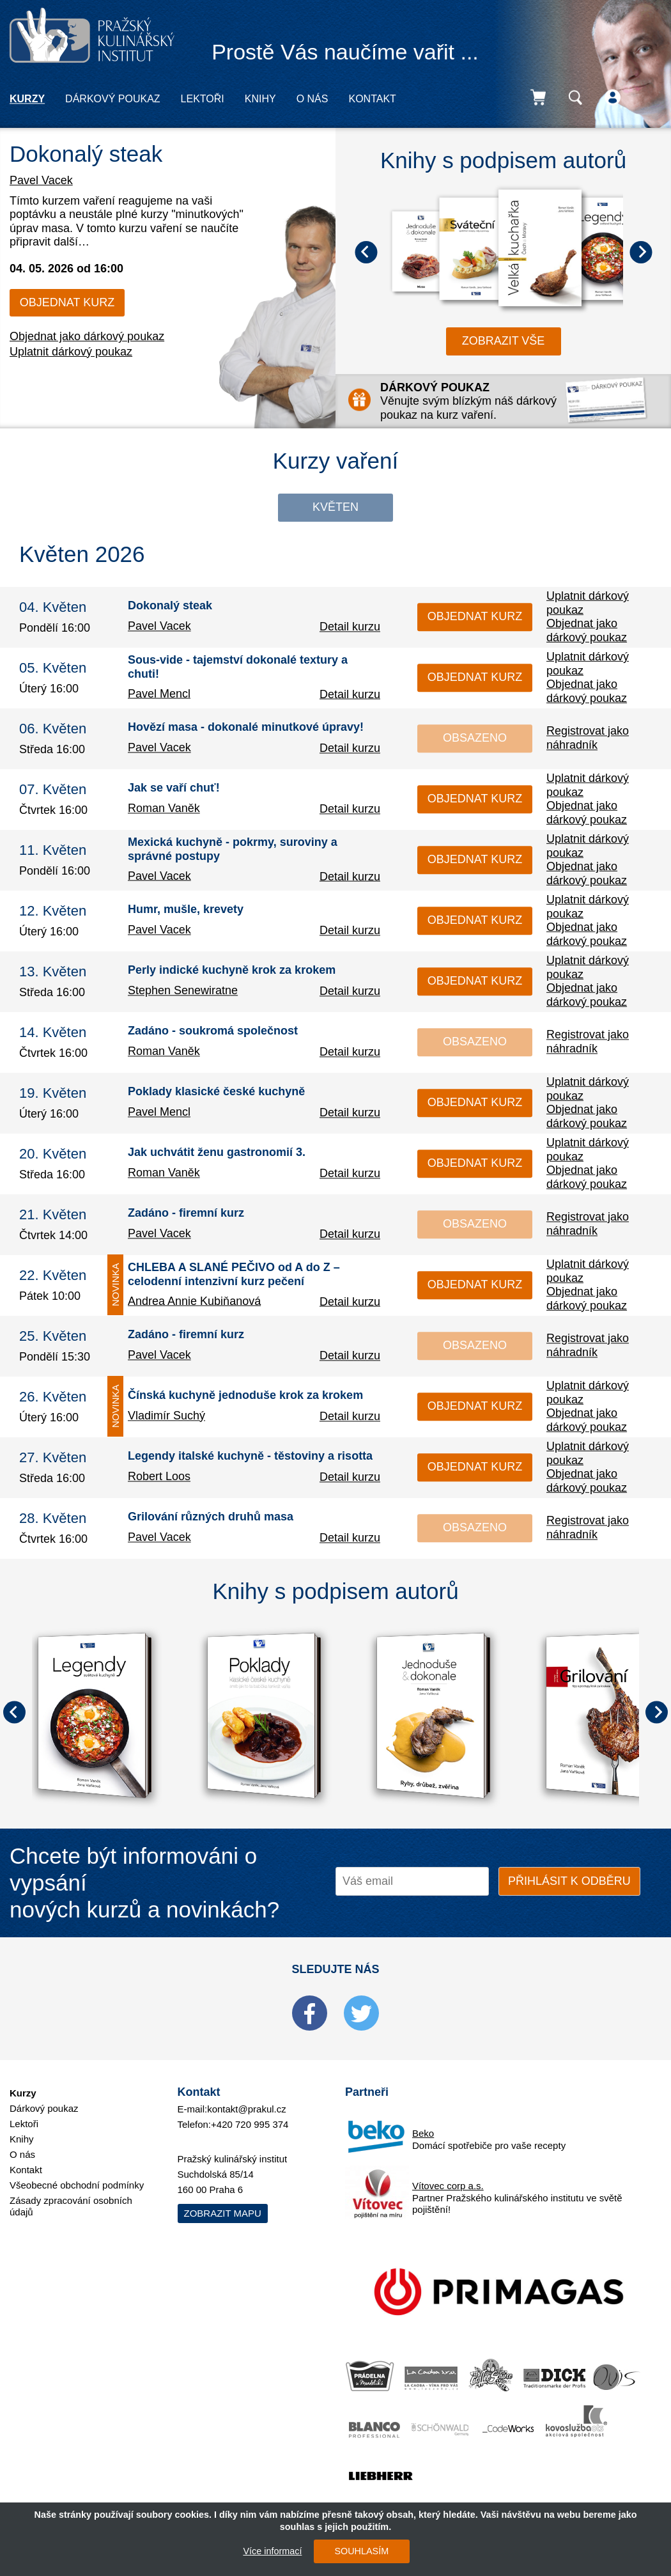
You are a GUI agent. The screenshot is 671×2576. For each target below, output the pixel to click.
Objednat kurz (67, 302)
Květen (335, 507)
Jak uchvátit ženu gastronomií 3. (216, 1152)
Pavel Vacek (41, 180)
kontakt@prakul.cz (246, 2109)
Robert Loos (159, 1476)
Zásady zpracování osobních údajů (71, 2206)
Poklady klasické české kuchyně (216, 1092)
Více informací (272, 2551)
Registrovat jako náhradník (587, 738)
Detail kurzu (350, 626)
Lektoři (202, 98)
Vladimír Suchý (166, 1415)
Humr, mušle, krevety (185, 909)
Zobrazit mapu (222, 2213)
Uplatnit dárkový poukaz (71, 351)
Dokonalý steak (86, 153)
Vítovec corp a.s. (448, 2185)
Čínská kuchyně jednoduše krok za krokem (245, 1395)
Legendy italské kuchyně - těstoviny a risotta (250, 1456)
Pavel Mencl (159, 693)
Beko (423, 2133)
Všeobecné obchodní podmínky (77, 2185)
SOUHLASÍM (361, 2551)
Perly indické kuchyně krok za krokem (232, 970)
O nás (312, 98)
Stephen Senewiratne (183, 990)
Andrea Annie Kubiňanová (194, 1301)
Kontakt (372, 98)
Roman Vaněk (164, 808)
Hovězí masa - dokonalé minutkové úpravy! (246, 727)
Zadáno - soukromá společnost (213, 1031)
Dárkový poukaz (112, 98)
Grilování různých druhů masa (210, 1517)
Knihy (260, 98)
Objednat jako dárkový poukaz (87, 336)
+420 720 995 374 (249, 2124)
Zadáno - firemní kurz (186, 1213)
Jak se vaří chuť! (174, 788)
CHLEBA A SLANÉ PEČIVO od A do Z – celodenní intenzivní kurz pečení (234, 1274)
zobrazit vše (503, 340)
